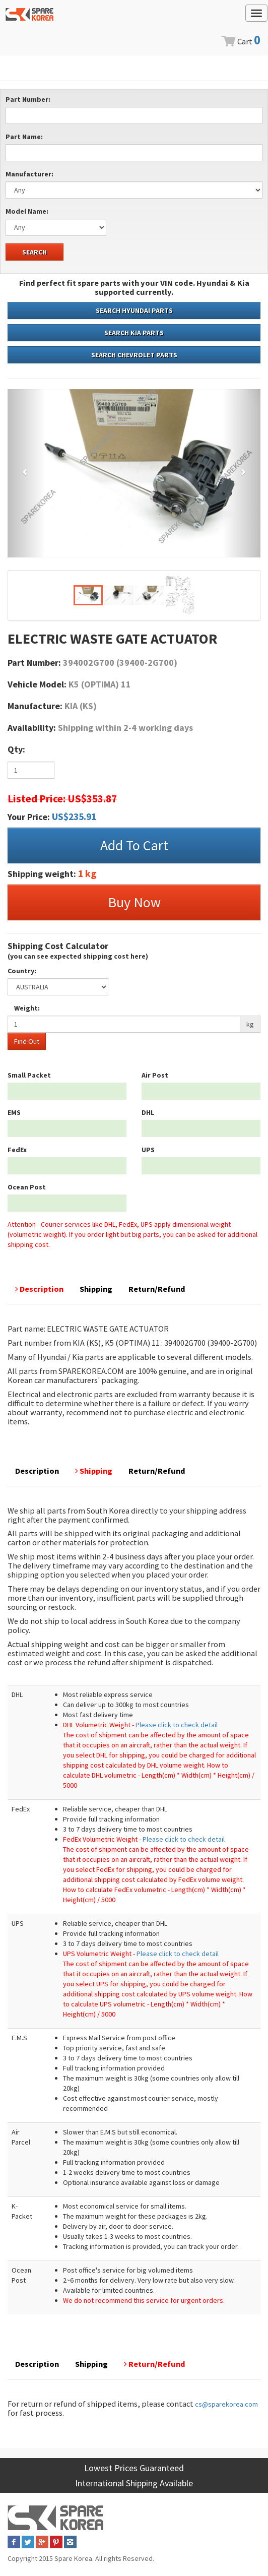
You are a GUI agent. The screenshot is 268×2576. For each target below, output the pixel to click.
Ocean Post (27, 1186)
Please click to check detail (177, 1724)
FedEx (17, 1149)
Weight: (27, 1008)
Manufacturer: (29, 173)
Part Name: (24, 136)
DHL (148, 1112)
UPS (148, 1149)
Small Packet (29, 1075)
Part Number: (28, 99)
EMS (14, 1112)
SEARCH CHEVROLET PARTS (134, 354)
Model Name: (27, 211)
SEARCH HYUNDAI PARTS (134, 310)
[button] (26, 473)
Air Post (155, 1075)
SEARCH (34, 252)
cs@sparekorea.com (226, 2404)
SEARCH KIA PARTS (134, 332)
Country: (22, 970)
